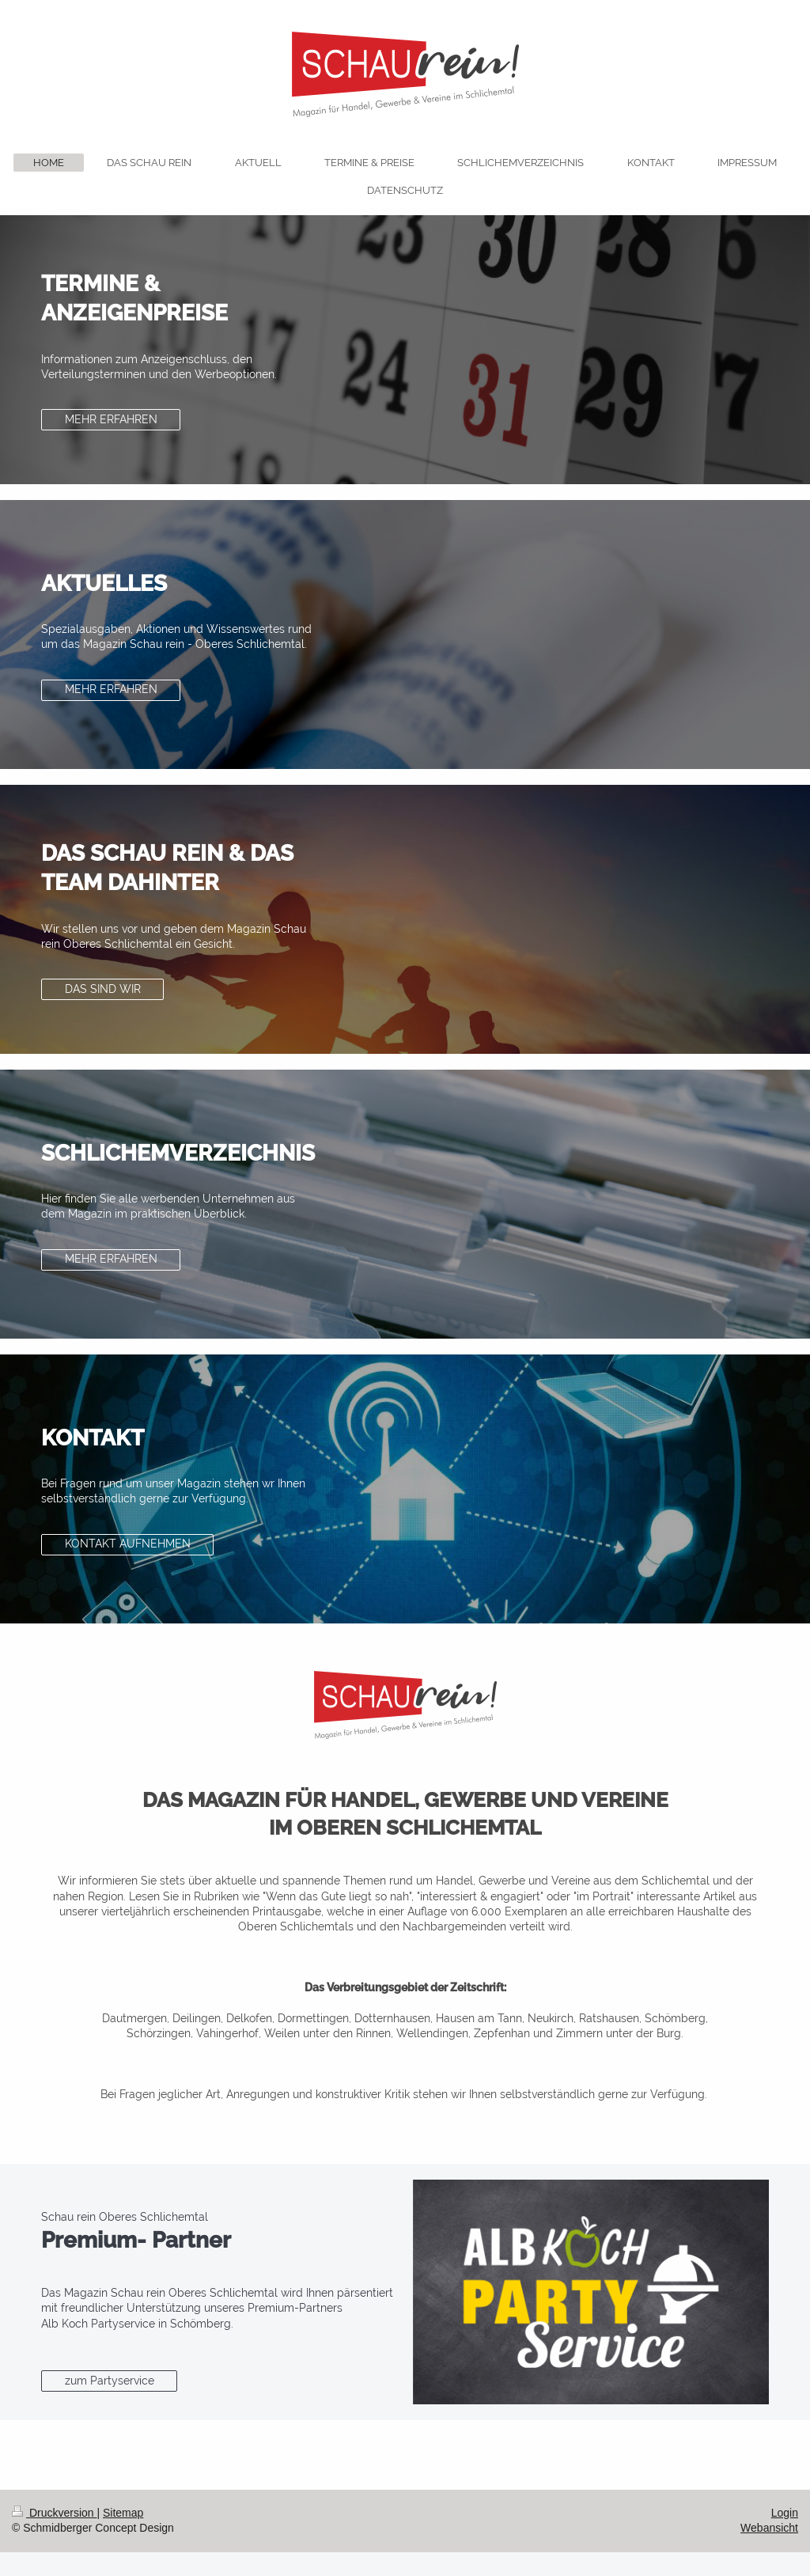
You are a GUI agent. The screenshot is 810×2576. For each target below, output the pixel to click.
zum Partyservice (109, 2380)
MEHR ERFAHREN (111, 419)
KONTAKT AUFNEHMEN (128, 1543)
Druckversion (54, 2512)
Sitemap (123, 2512)
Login (784, 2512)
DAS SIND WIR (103, 989)
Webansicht (769, 2527)
